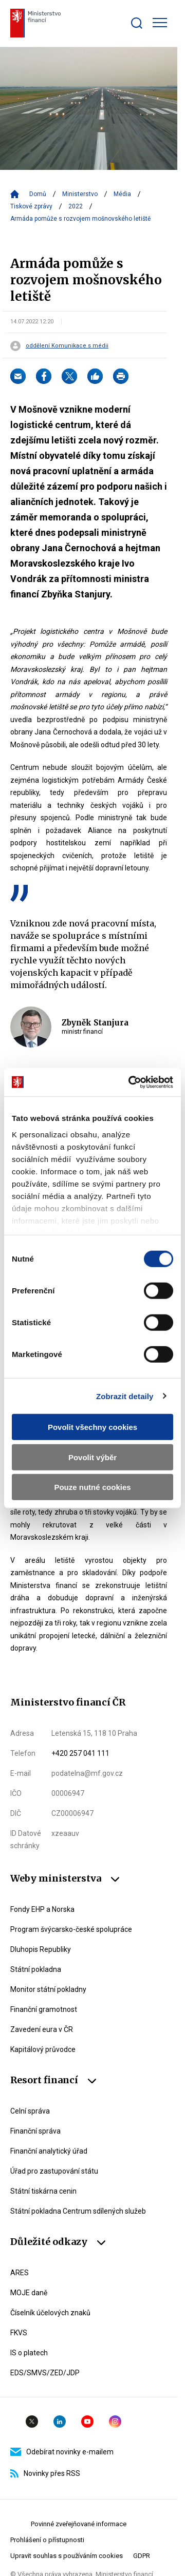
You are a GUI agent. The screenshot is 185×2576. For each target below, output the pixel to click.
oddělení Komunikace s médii (67, 346)
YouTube (87, 2421)
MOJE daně (28, 2293)
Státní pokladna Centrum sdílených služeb (78, 2211)
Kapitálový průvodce (43, 2049)
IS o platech (29, 2353)
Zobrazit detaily (125, 1395)
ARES (19, 2273)
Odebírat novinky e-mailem (62, 2452)
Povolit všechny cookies (92, 1427)
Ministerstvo (80, 194)
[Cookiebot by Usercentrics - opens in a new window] (130, 1082)
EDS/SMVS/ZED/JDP (45, 2373)
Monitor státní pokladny (48, 1989)
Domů (37, 194)
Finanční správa (35, 2131)
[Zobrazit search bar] (136, 23)
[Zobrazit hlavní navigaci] (160, 22)
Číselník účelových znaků (50, 2313)
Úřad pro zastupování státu (54, 2171)
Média (122, 194)
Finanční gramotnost (43, 2009)
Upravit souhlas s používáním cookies (66, 2556)
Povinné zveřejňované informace (78, 2524)
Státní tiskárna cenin (43, 2191)
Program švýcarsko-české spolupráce (71, 1929)
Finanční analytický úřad (48, 2151)
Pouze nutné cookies (92, 1487)
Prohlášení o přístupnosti (47, 2540)
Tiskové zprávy (31, 206)
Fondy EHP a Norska (42, 1909)
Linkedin (59, 2421)
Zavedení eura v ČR (41, 2029)
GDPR (141, 2556)
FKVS (18, 2333)
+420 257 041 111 (80, 1753)
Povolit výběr (92, 1456)
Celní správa (30, 2111)
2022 (75, 206)
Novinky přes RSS (45, 2473)
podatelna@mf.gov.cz (87, 1773)
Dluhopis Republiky (40, 1949)
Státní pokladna (35, 1969)
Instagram (115, 2421)
